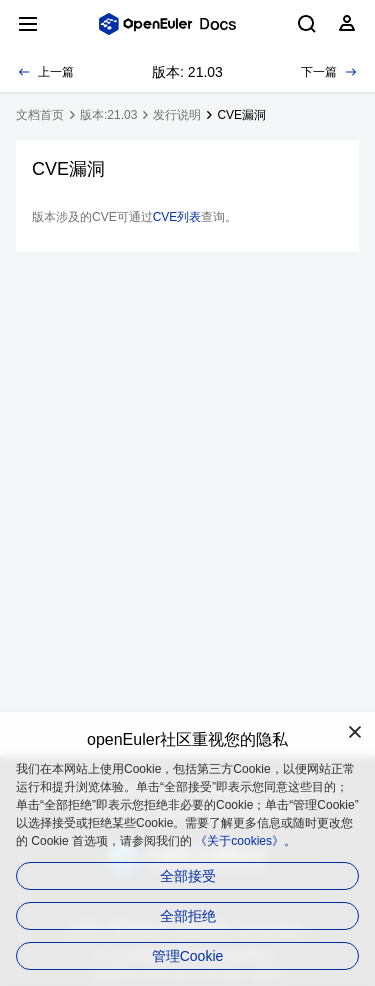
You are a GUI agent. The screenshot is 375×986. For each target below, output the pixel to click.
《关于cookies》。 (245, 841)
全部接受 (188, 876)
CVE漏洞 (241, 115)
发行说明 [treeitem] (177, 115)
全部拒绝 (188, 916)
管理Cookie (188, 956)
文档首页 (40, 115)
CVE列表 (177, 217)
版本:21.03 (108, 115)
